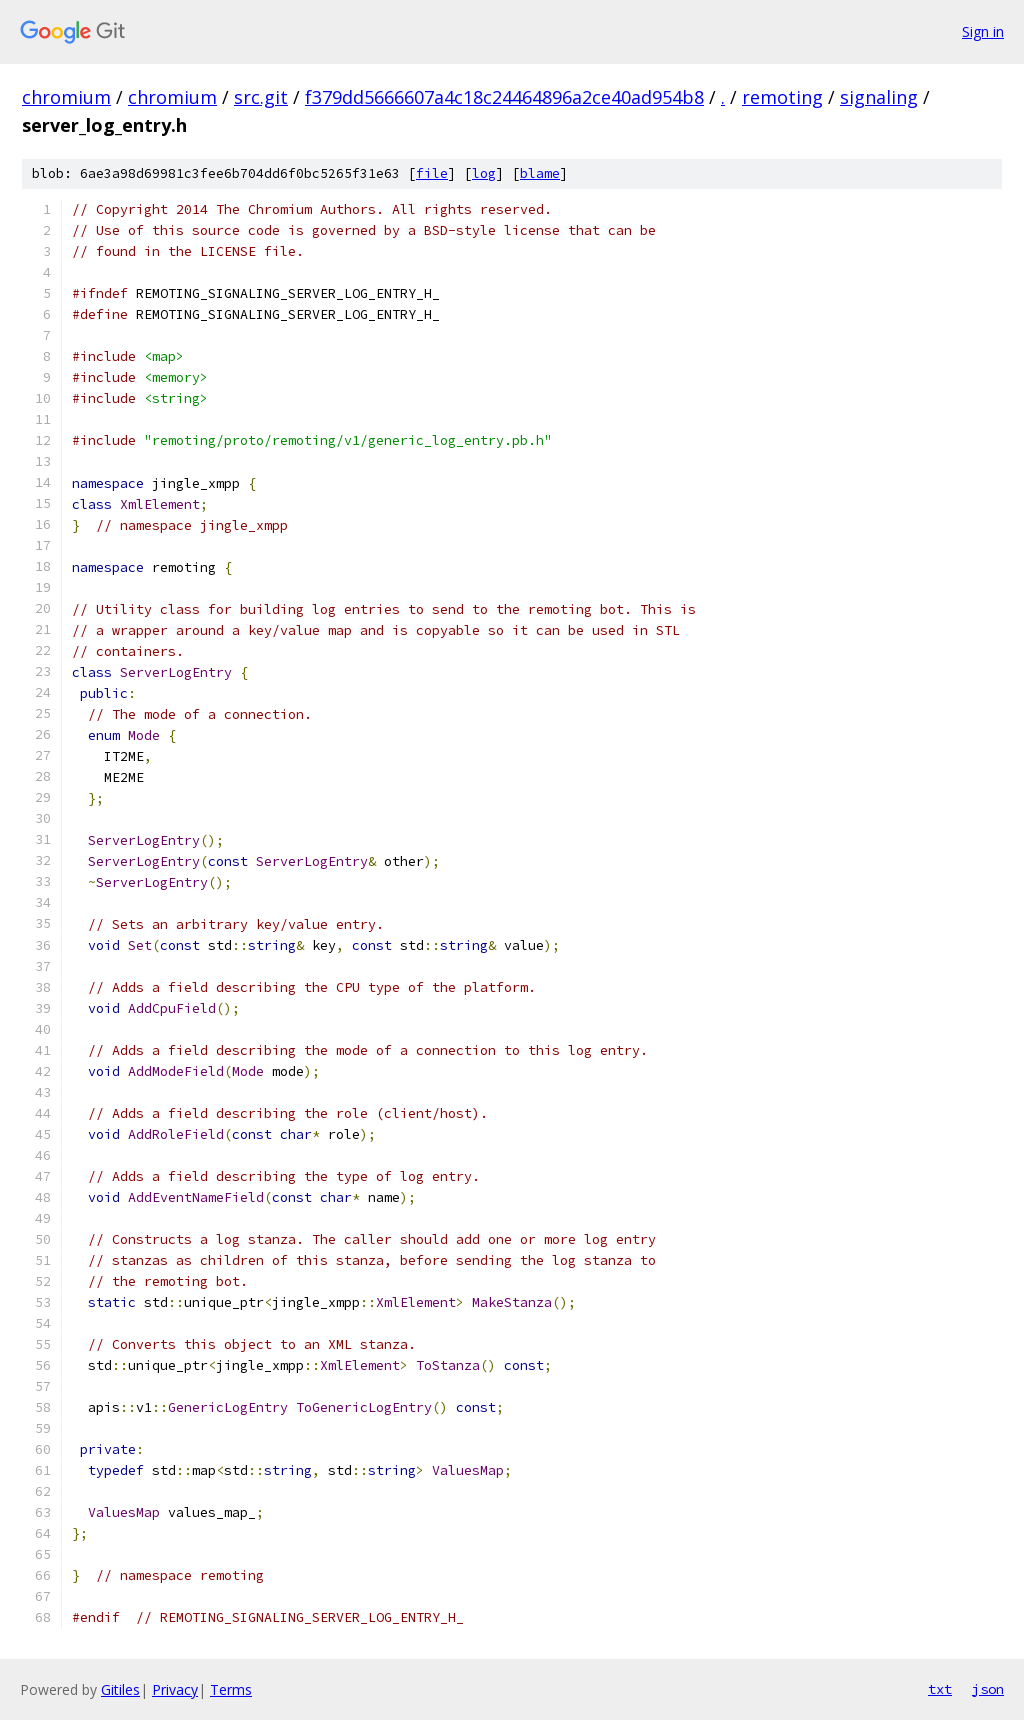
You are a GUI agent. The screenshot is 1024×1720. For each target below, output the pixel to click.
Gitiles (120, 1689)
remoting (782, 97)
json (988, 1689)
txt (940, 1689)
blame (540, 173)
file (432, 173)
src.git (261, 97)
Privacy (175, 1689)
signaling (879, 97)
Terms (231, 1689)
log (484, 173)
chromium (66, 97)
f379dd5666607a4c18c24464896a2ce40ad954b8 (504, 97)
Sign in (983, 31)
